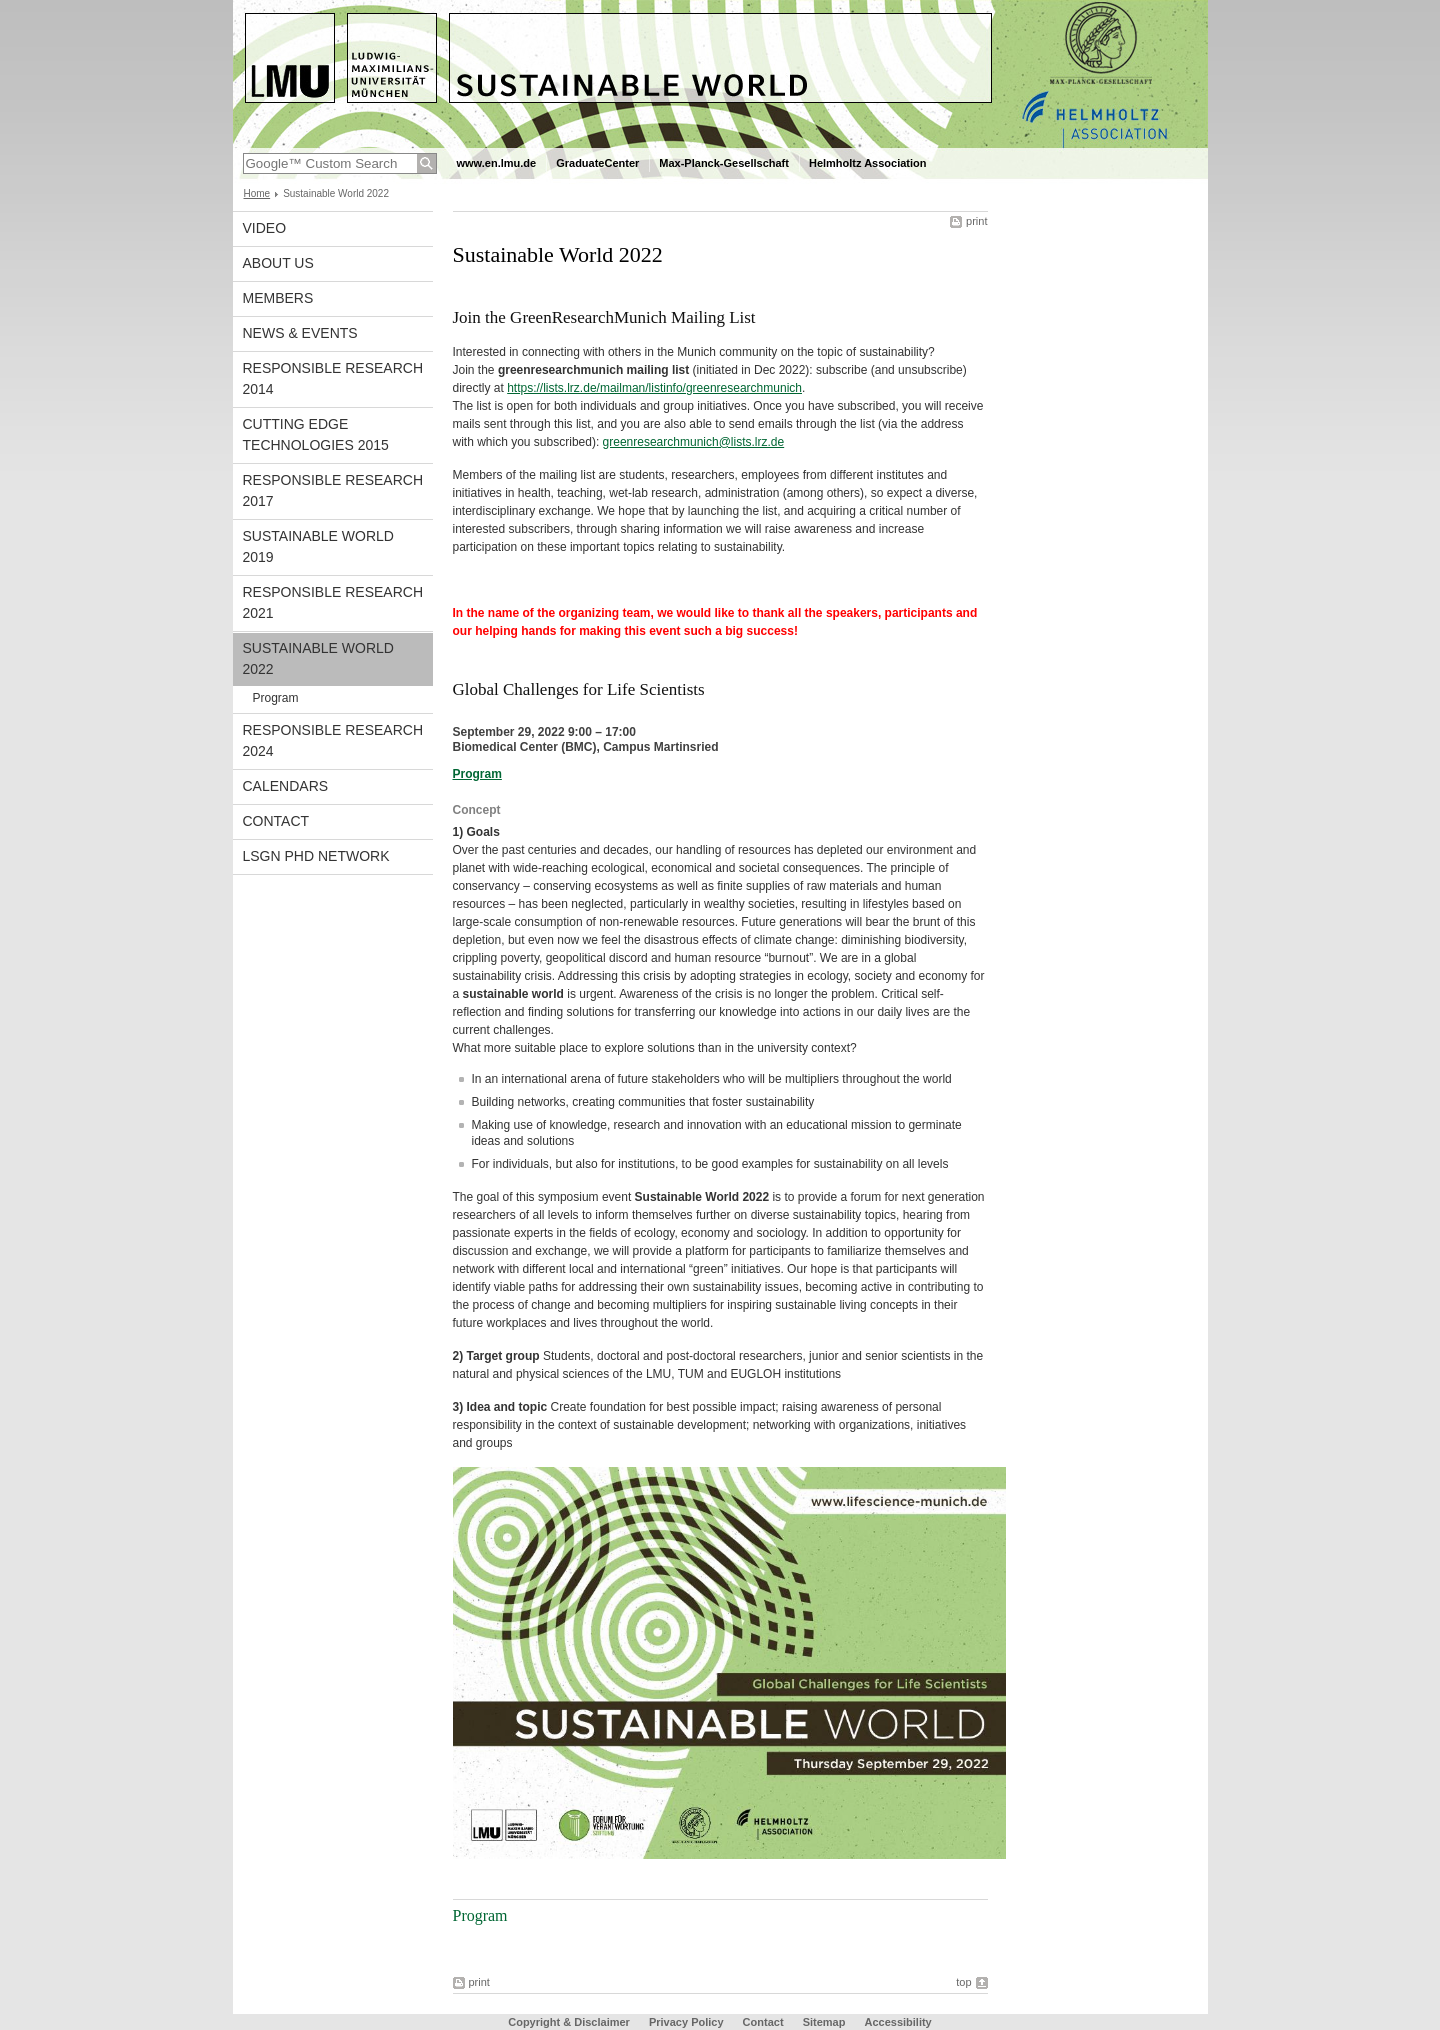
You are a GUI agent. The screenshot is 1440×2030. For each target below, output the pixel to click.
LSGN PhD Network (316, 856)
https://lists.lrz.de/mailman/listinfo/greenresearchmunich (654, 388)
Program (276, 698)
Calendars (286, 786)
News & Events (300, 333)
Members (278, 298)
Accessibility (897, 2022)
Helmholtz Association (868, 163)
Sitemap (824, 2022)
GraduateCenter (597, 163)
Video (265, 228)
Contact (276, 821)
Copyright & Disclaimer (569, 2022)
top (963, 1982)
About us (278, 263)
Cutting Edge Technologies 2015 (316, 434)
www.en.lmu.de (497, 163)
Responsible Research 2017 (333, 490)
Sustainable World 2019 (318, 546)
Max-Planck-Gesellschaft (724, 163)
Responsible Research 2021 (333, 602)
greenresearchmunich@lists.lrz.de (694, 442)
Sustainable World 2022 (318, 658)
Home (257, 193)
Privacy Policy (686, 2022)
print (976, 221)
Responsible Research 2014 (333, 378)
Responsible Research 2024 (333, 740)
